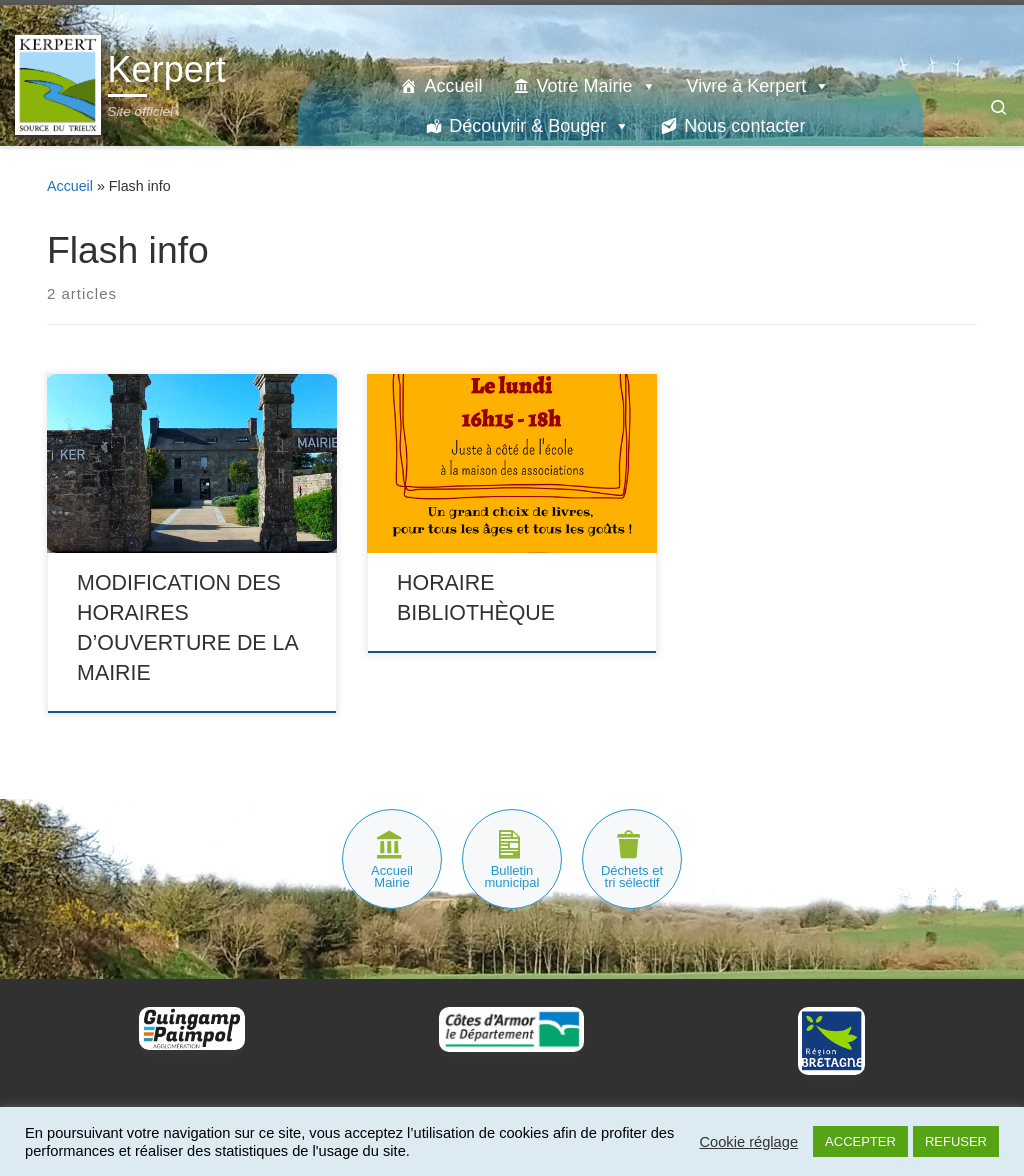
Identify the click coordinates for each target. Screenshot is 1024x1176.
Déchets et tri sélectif (632, 876)
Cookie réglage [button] (748, 1142)
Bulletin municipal (512, 876)
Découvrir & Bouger (539, 126)
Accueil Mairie (392, 876)
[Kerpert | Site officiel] (58, 82)
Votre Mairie (596, 86)
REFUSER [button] (956, 1141)
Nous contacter (744, 126)
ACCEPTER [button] (860, 1141)
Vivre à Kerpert (759, 86)
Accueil (453, 86)
